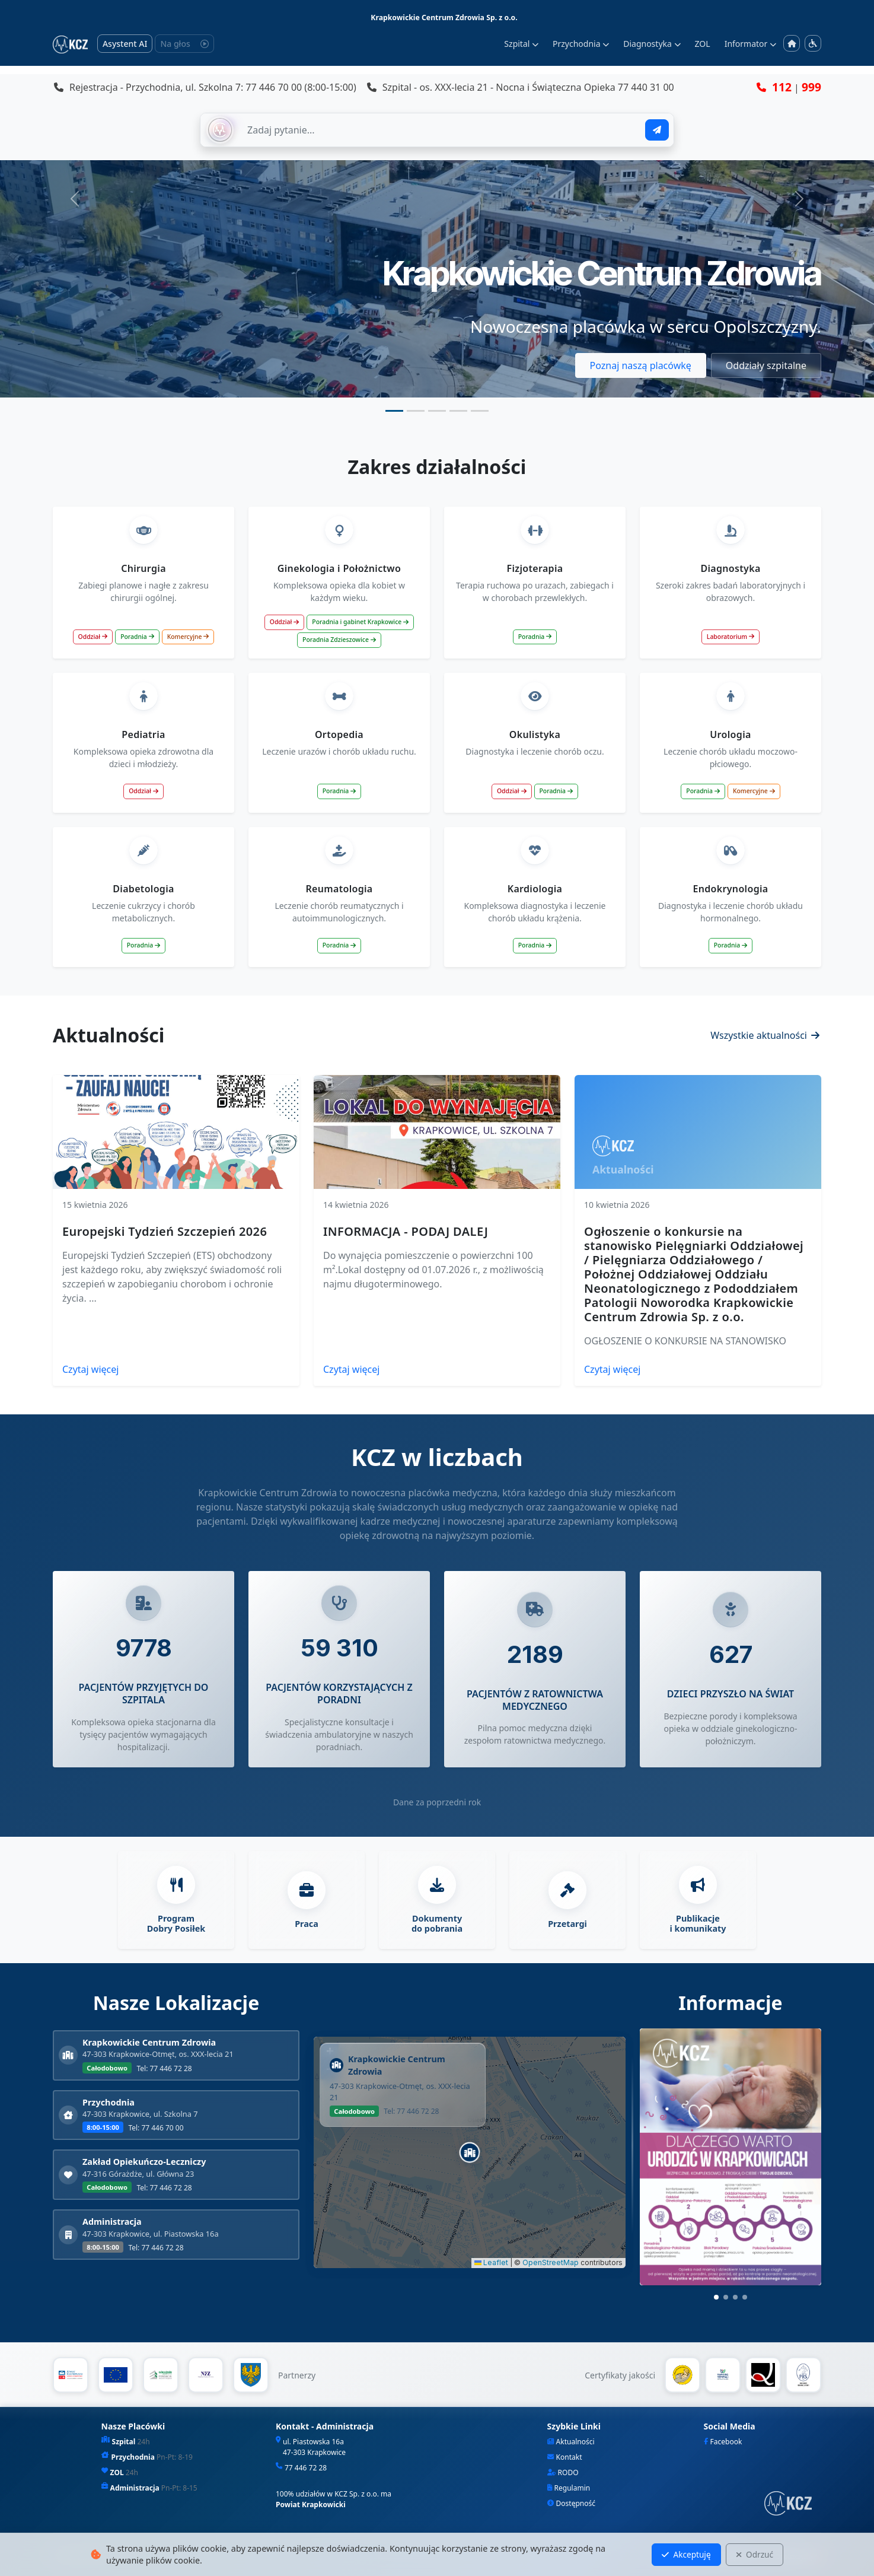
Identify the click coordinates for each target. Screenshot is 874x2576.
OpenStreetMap (550, 2262)
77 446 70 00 (273, 87)
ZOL (702, 43)
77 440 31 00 (646, 87)
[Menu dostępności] (813, 43)
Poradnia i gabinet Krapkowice (360, 622)
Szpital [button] (521, 43)
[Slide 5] (480, 411)
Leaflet (491, 2262)
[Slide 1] (394, 411)
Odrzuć (754, 2554)
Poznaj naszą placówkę (640, 365)
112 (782, 87)
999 (811, 87)
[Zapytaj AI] (439, 130)
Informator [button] (750, 43)
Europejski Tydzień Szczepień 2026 (164, 1231)
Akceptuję (686, 2554)
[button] (469, 2152)
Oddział (93, 636)
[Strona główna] (791, 43)
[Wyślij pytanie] (657, 130)
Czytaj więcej (90, 1369)
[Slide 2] (416, 411)
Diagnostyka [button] (651, 43)
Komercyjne (188, 636)
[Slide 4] (458, 411)
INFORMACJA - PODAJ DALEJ (405, 1231)
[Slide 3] (437, 411)
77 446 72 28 (306, 2468)
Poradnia (137, 636)
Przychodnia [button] (581, 43)
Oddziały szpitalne (766, 365)
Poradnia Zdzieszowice (339, 639)
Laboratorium (730, 636)
